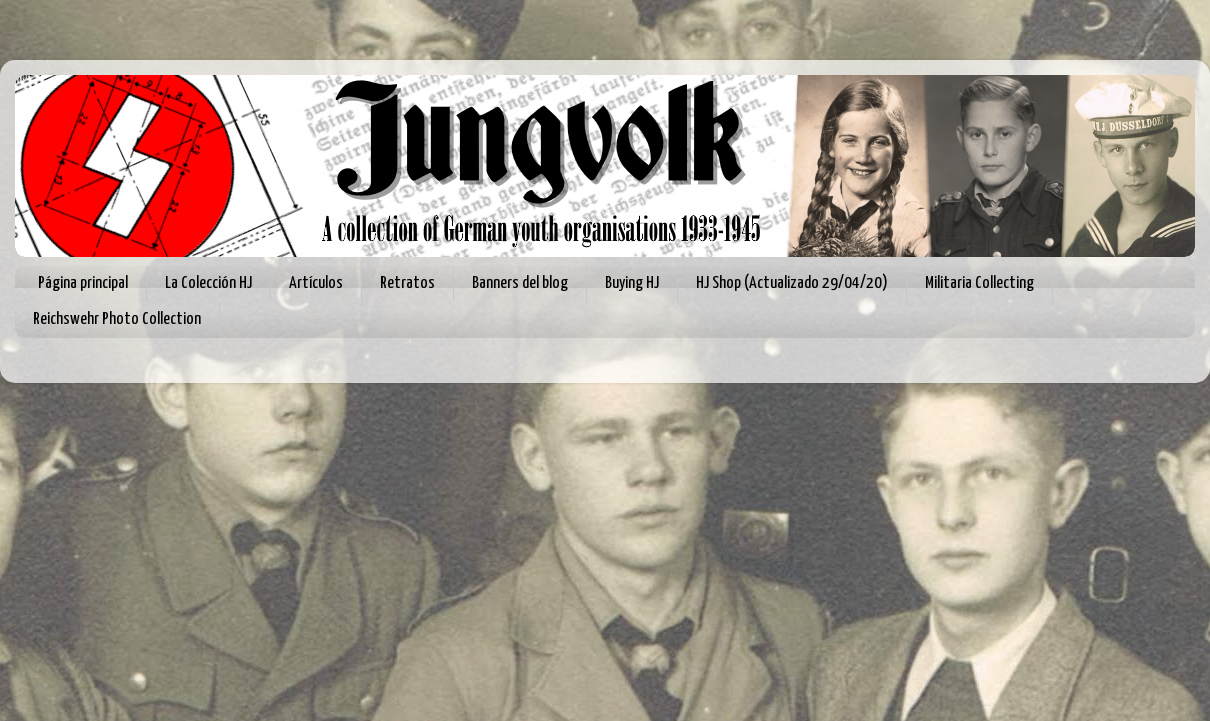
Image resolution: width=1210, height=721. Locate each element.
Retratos (407, 283)
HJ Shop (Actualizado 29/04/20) (792, 283)
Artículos (316, 283)
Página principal (83, 283)
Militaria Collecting (979, 283)
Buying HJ (632, 283)
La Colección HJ (208, 283)
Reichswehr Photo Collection (117, 319)
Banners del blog (520, 283)
